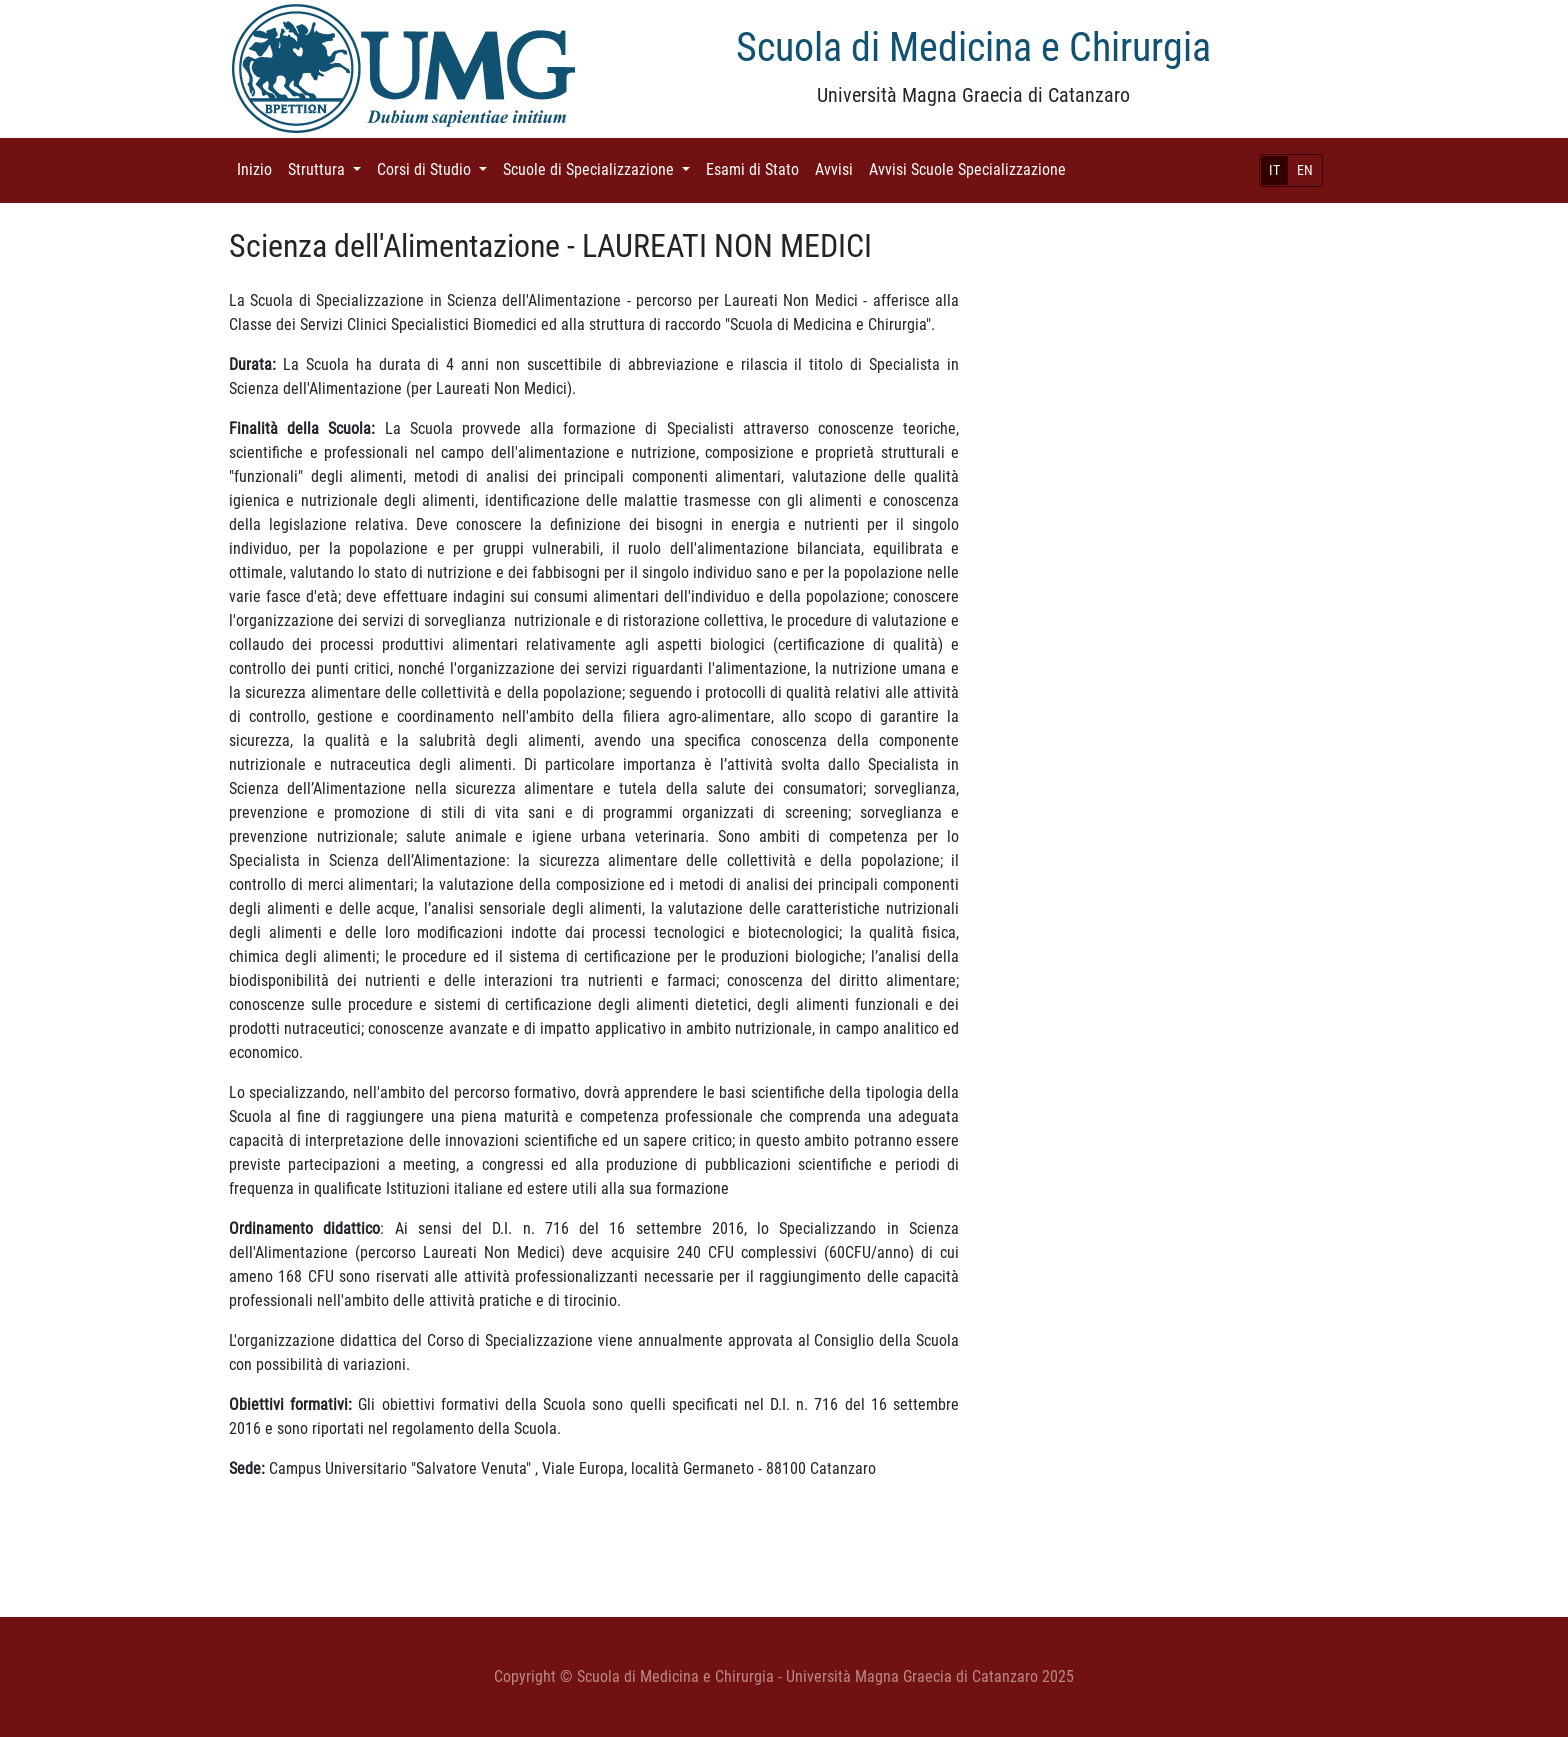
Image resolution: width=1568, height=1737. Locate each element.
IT (1274, 170)
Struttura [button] (328, 168)
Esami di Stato (756, 168)
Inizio (258, 168)
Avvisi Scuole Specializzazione (971, 168)
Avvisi (838, 168)
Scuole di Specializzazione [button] (600, 168)
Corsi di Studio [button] (436, 168)
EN (1305, 170)
